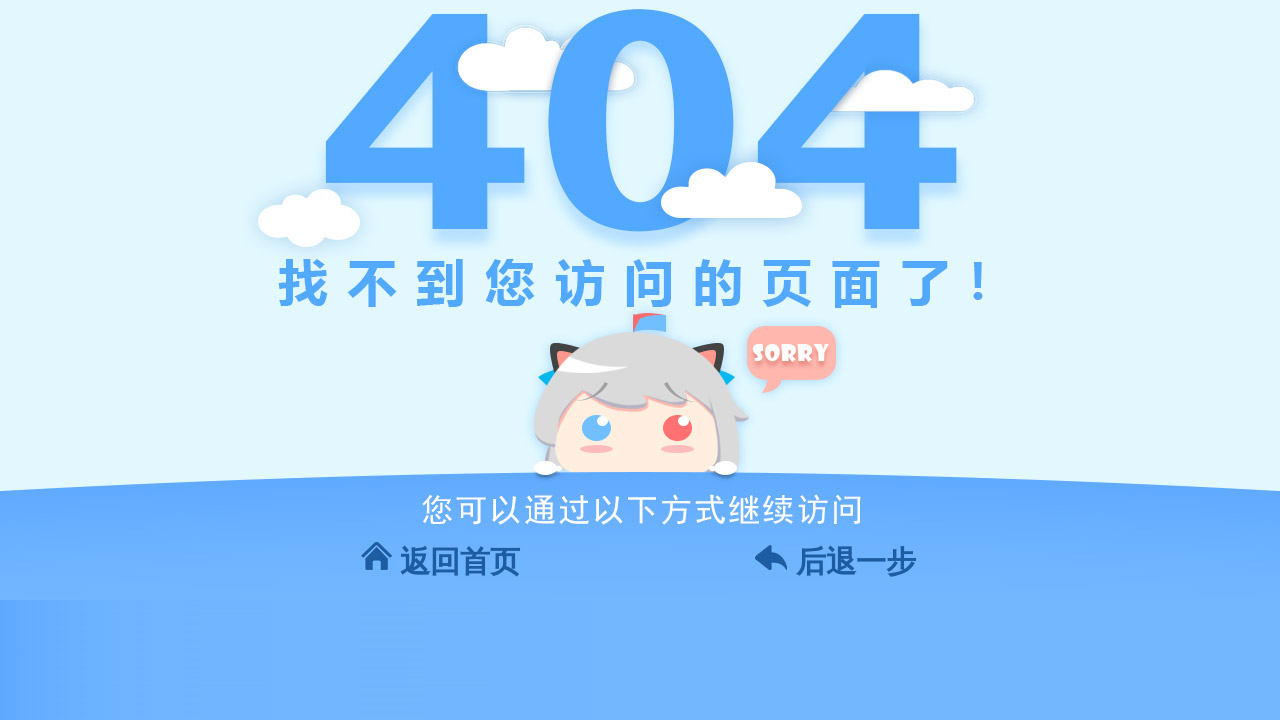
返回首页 (460, 561)
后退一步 (856, 561)
